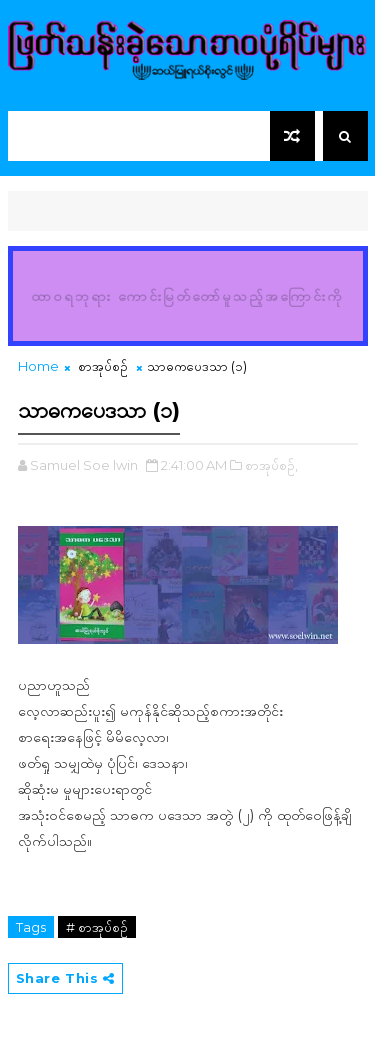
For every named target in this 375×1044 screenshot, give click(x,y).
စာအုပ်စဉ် (103, 366)
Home (38, 366)
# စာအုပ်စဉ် (97, 927)
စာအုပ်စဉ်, (271, 465)
